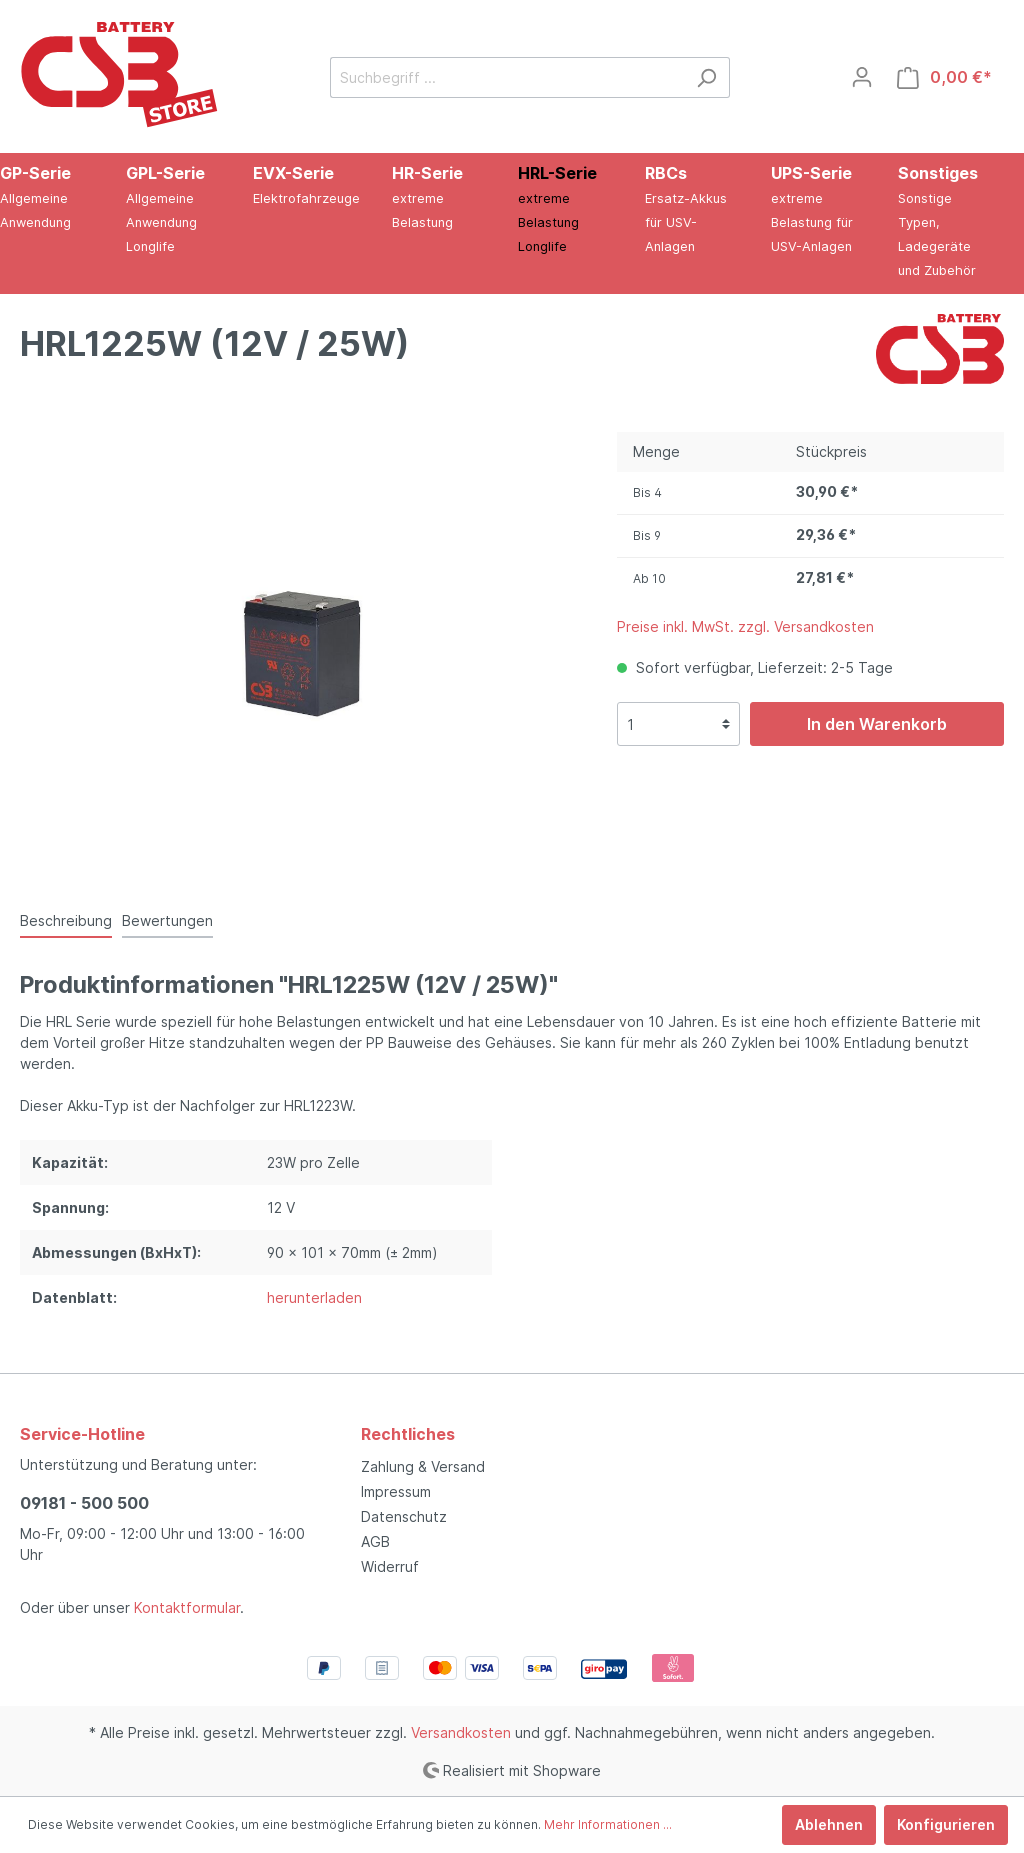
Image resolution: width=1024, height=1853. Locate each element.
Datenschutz (404, 1516)
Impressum (396, 1491)
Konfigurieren (946, 1824)
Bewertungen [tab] (167, 920)
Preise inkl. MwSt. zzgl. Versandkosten (745, 626)
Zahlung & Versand (423, 1466)
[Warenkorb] (944, 77)
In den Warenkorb (877, 724)
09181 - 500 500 (84, 1503)
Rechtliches (408, 1434)
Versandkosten (461, 1732)
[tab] (66, 920)
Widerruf (390, 1566)
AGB (375, 1541)
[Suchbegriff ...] (507, 77)
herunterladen (314, 1297)
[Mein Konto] (862, 77)
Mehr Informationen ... (608, 1824)
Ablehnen (829, 1824)
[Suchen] (706, 77)
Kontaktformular (187, 1607)
